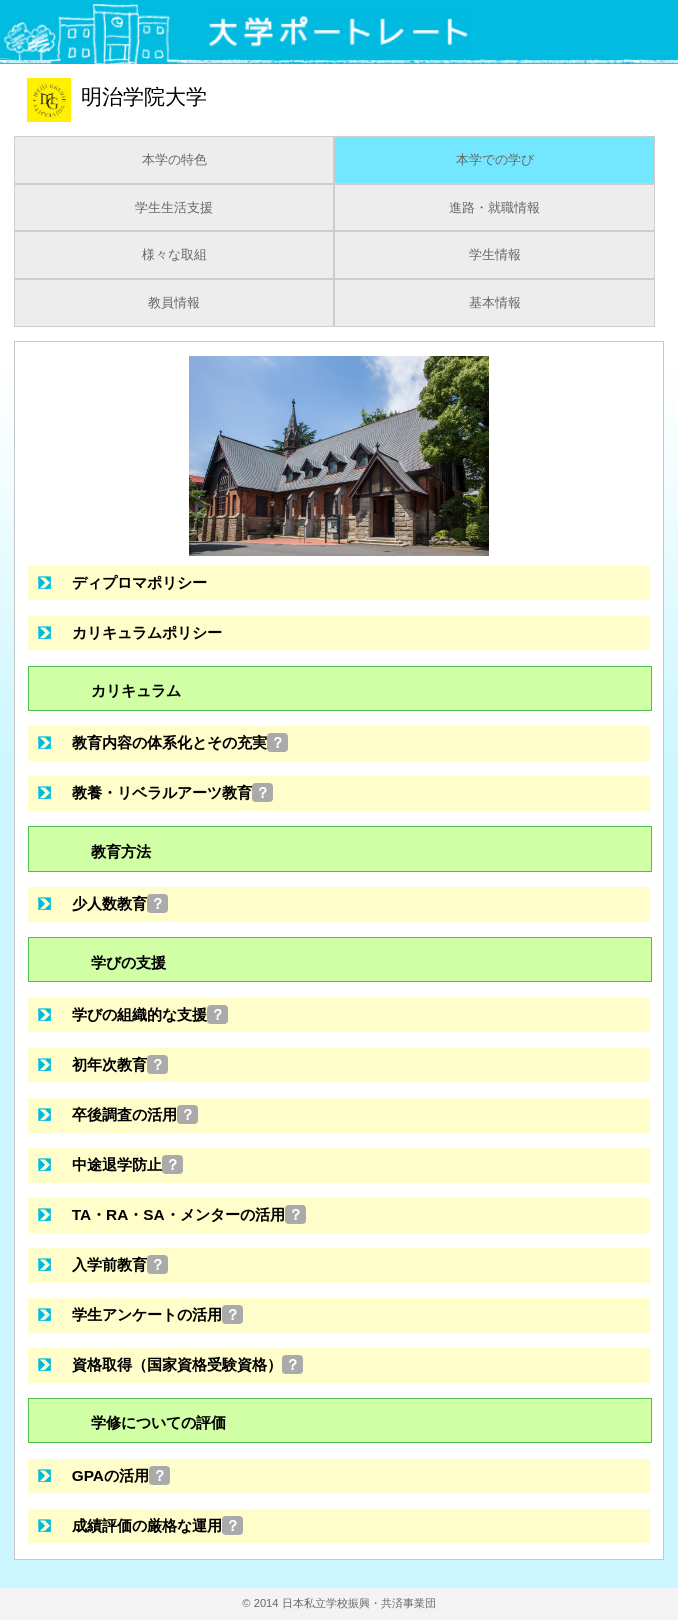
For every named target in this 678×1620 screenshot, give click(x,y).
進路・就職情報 (494, 208)
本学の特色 (174, 160)
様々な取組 (174, 255)
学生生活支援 (174, 208)
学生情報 (495, 255)
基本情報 (495, 303)
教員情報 (174, 303)
